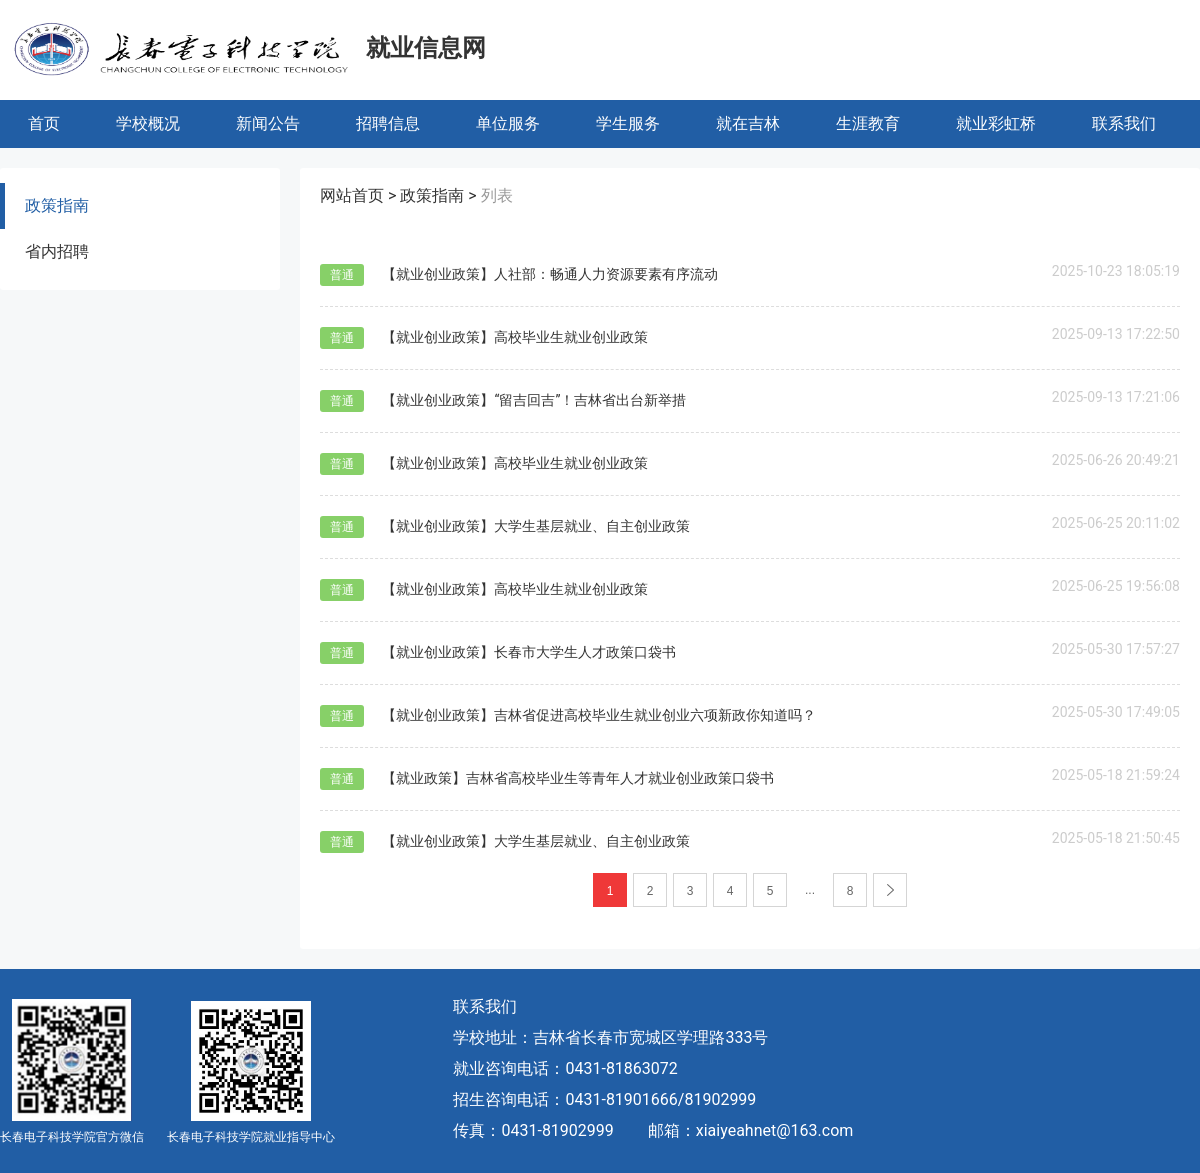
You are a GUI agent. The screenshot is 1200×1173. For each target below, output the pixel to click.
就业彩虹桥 (996, 123)
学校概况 (148, 123)
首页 (44, 123)
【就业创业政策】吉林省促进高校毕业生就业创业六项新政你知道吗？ (599, 715)
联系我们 (1124, 123)
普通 (342, 275)
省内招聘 (57, 251)
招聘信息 (388, 123)
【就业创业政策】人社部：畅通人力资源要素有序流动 (550, 274)
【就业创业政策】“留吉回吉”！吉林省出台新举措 (534, 400)
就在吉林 (748, 123)
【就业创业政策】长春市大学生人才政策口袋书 (529, 652)
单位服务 (508, 123)
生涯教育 (868, 123)
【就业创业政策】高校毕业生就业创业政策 (515, 337)
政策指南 (57, 205)
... (810, 890)
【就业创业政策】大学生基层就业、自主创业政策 (536, 526)
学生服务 (628, 123)
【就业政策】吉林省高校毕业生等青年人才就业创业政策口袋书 (578, 778)
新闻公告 (268, 123)
